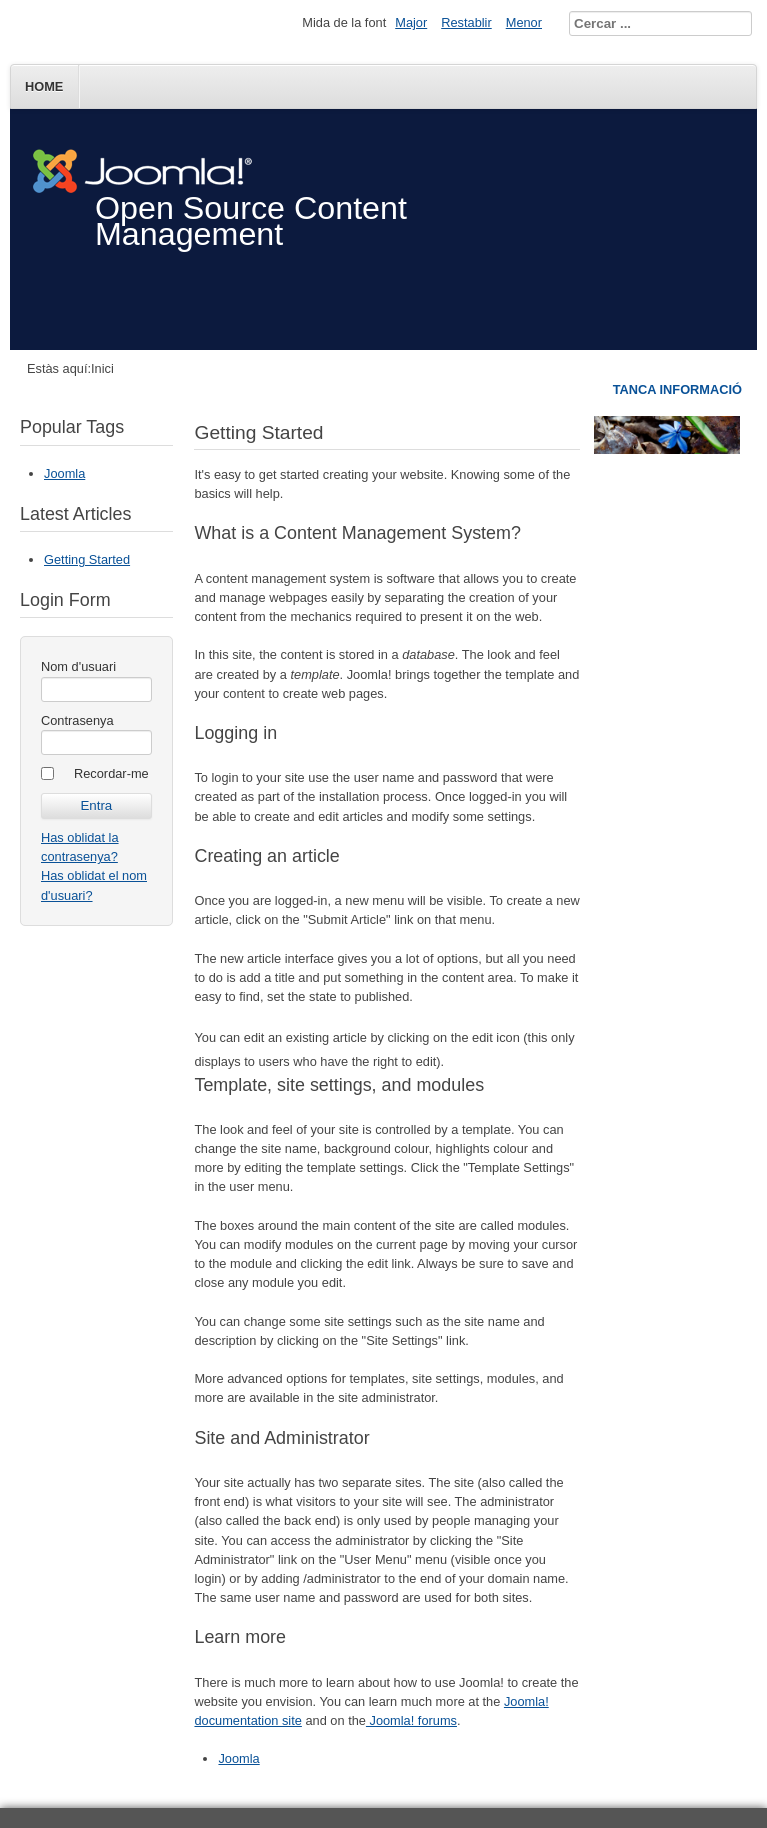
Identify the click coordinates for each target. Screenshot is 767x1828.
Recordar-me (111, 773)
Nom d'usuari (78, 666)
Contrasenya (77, 720)
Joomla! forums (411, 1720)
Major (411, 22)
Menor (524, 22)
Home (44, 86)
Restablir (466, 22)
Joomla (64, 473)
